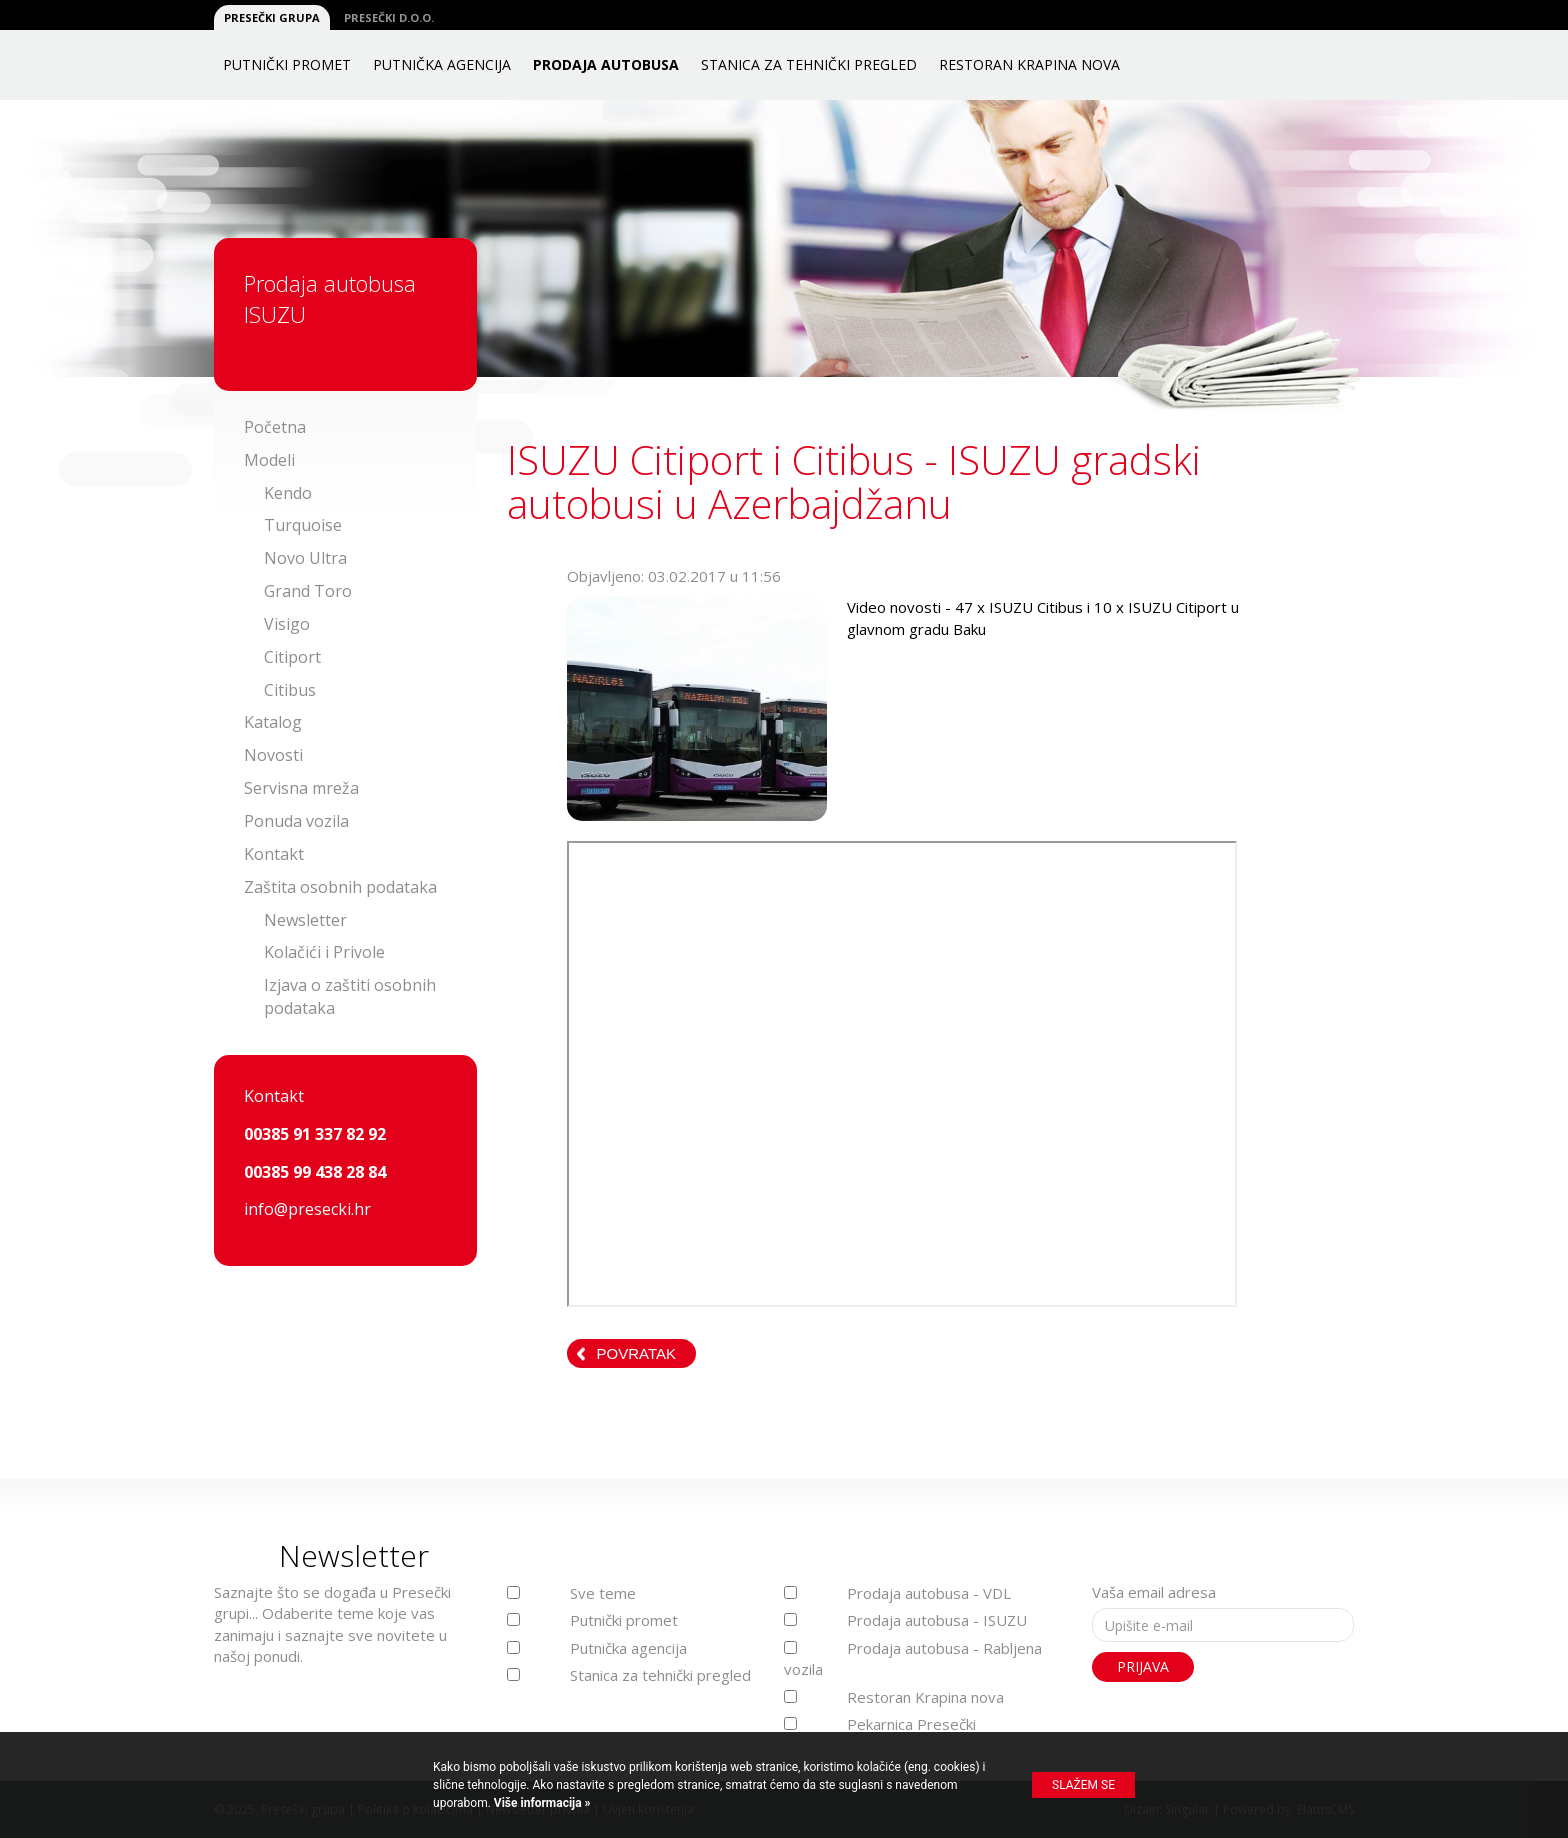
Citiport (292, 657)
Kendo (288, 493)
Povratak (636, 1353)
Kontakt (274, 854)
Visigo (287, 624)
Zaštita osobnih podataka (340, 887)
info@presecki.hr (307, 1209)
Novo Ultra (305, 558)
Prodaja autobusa (606, 64)
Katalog (273, 722)
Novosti (273, 755)
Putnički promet (287, 64)
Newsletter (305, 920)
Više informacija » (541, 1803)
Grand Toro (308, 591)
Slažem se (1083, 1785)
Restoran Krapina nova (1029, 64)
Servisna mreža (301, 788)
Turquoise (303, 525)
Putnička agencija (442, 64)
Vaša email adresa (1154, 1592)
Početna (275, 427)
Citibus (290, 690)
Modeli (269, 460)
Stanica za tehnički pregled (809, 64)
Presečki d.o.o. (389, 17)
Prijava (1143, 1666)
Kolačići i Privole (324, 952)
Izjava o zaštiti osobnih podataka (350, 996)
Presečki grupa (272, 17)
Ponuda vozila (296, 821)
